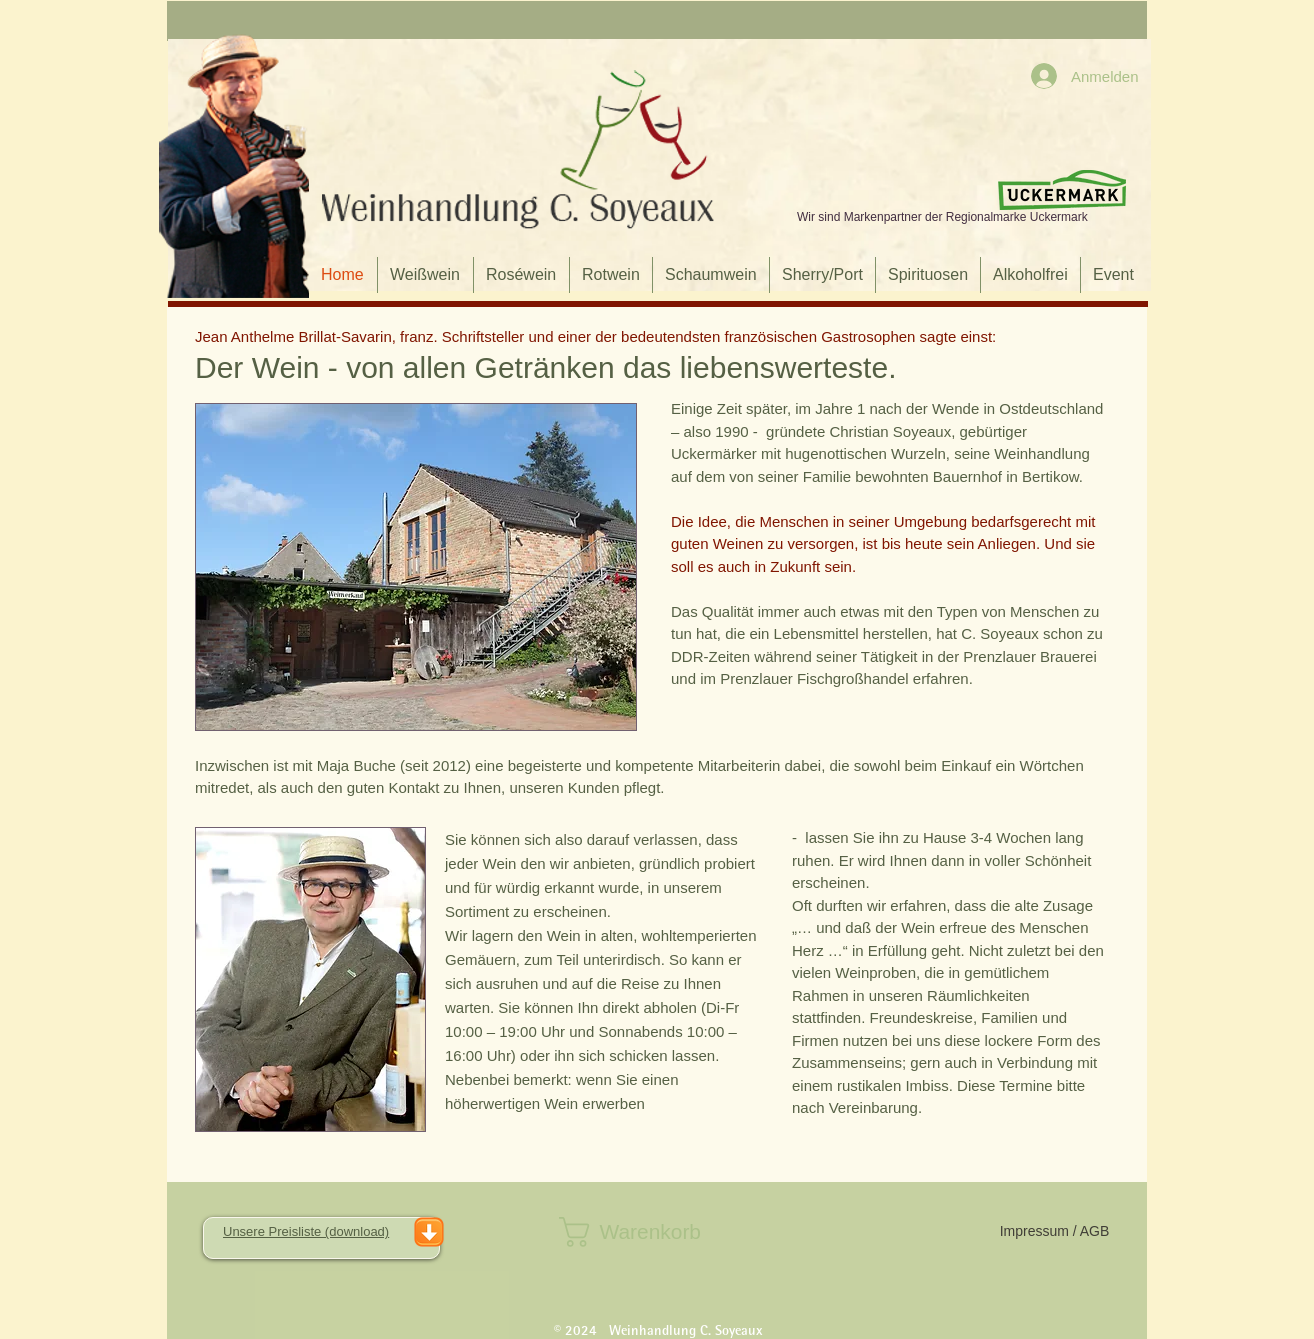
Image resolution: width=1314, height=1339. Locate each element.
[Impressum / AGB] (1054, 1232)
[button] (655, 1232)
